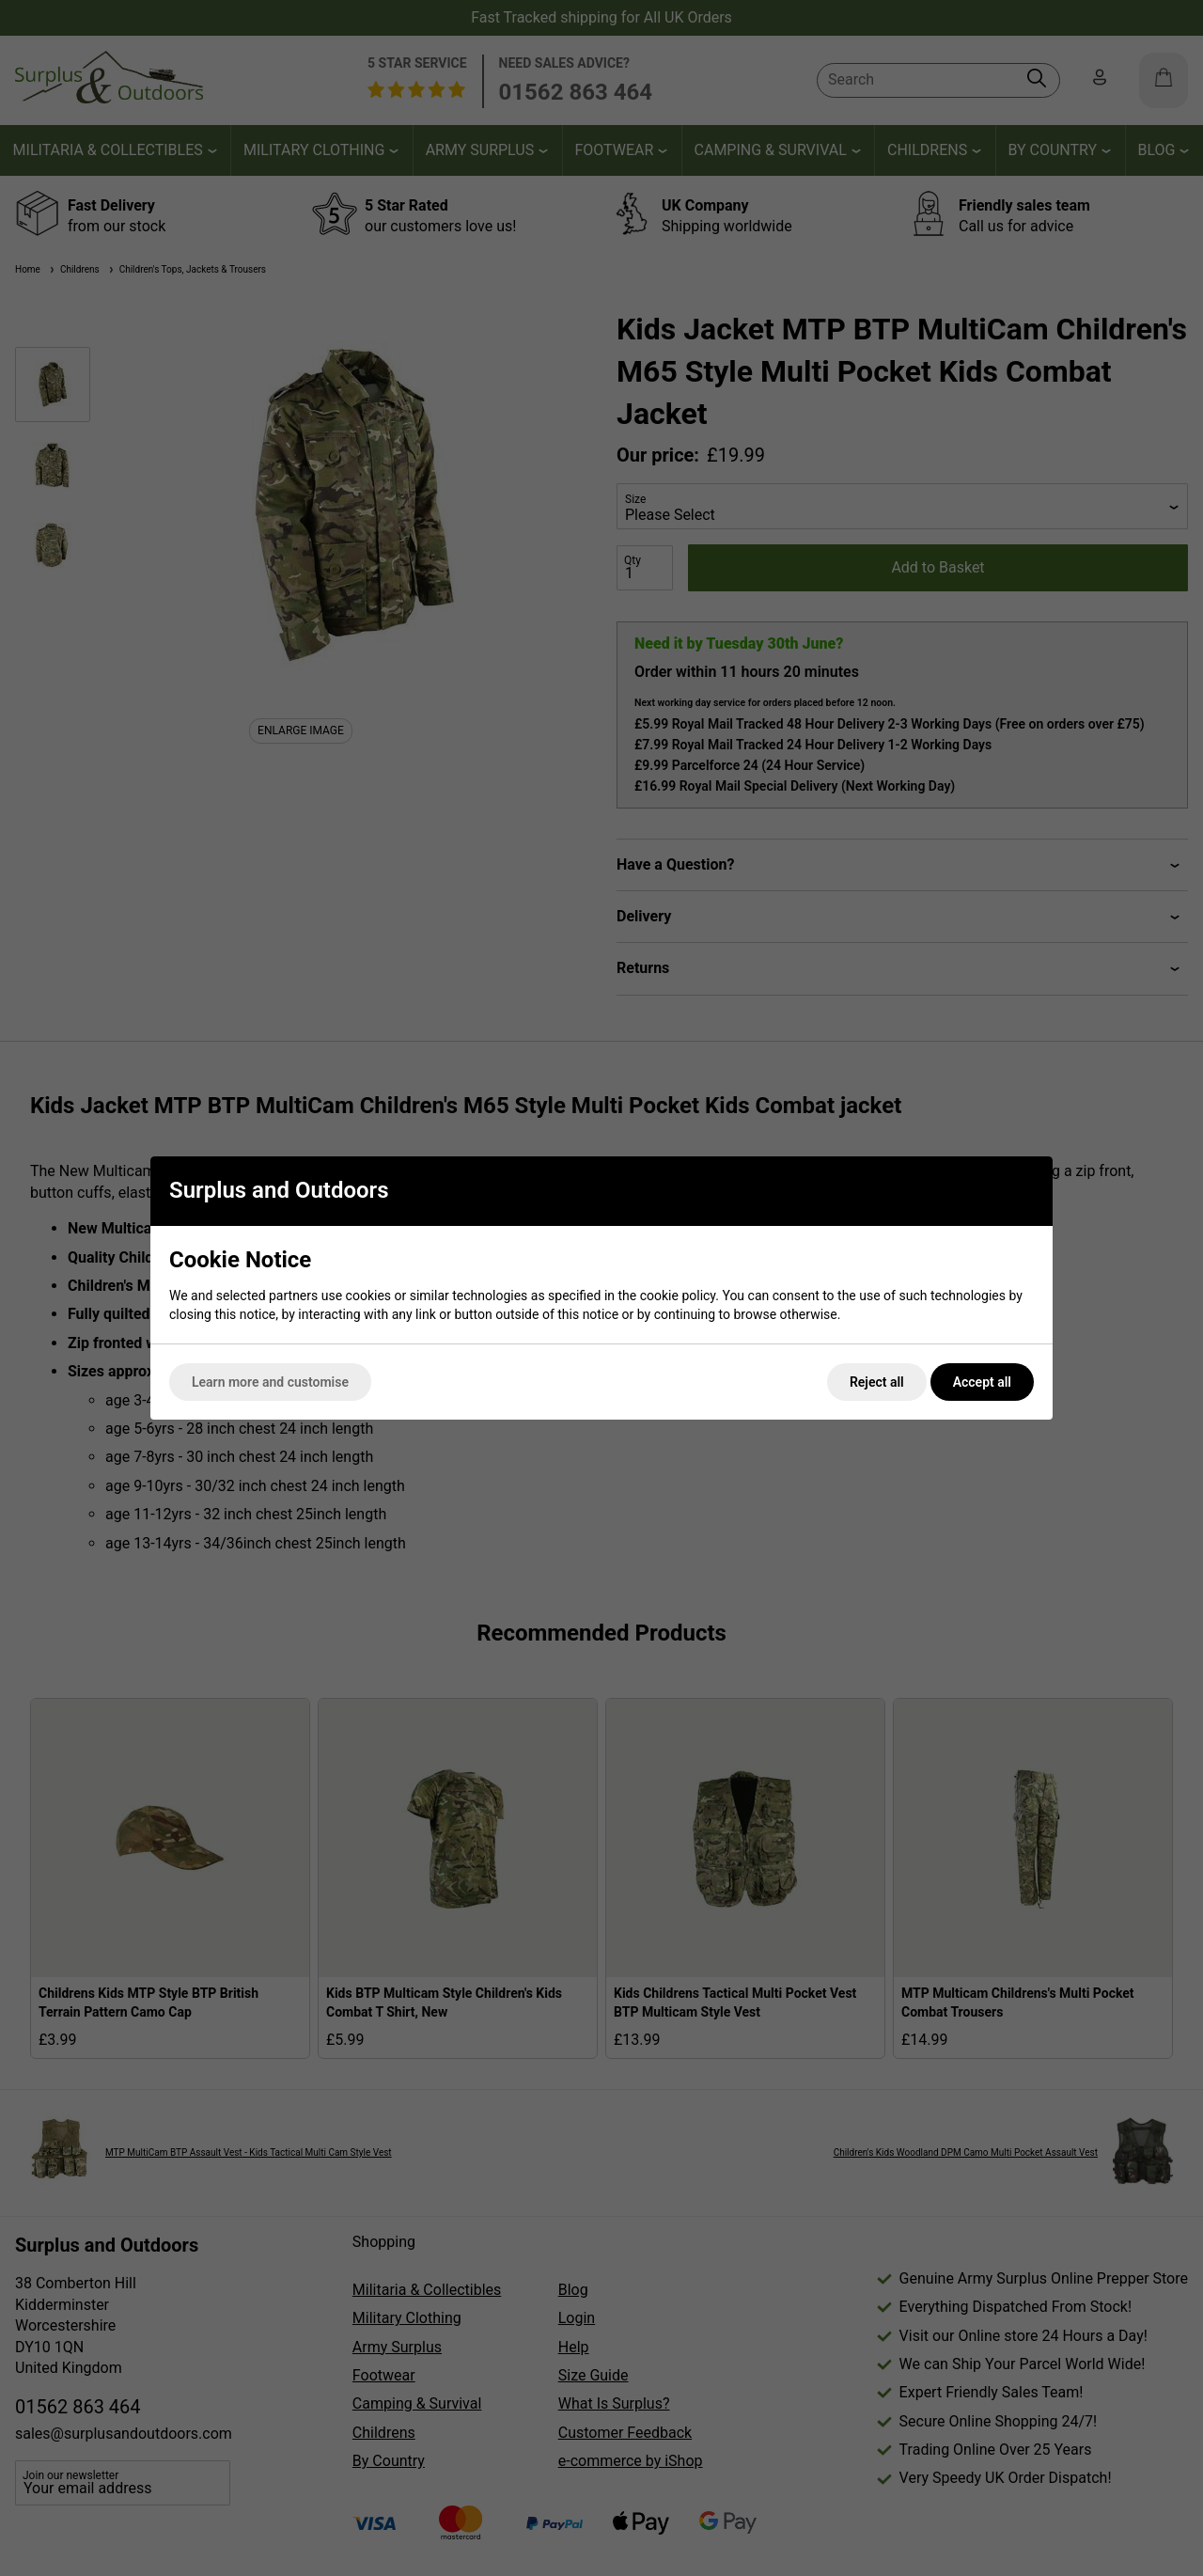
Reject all (877, 1382)
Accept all (982, 1382)
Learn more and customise (270, 1382)
